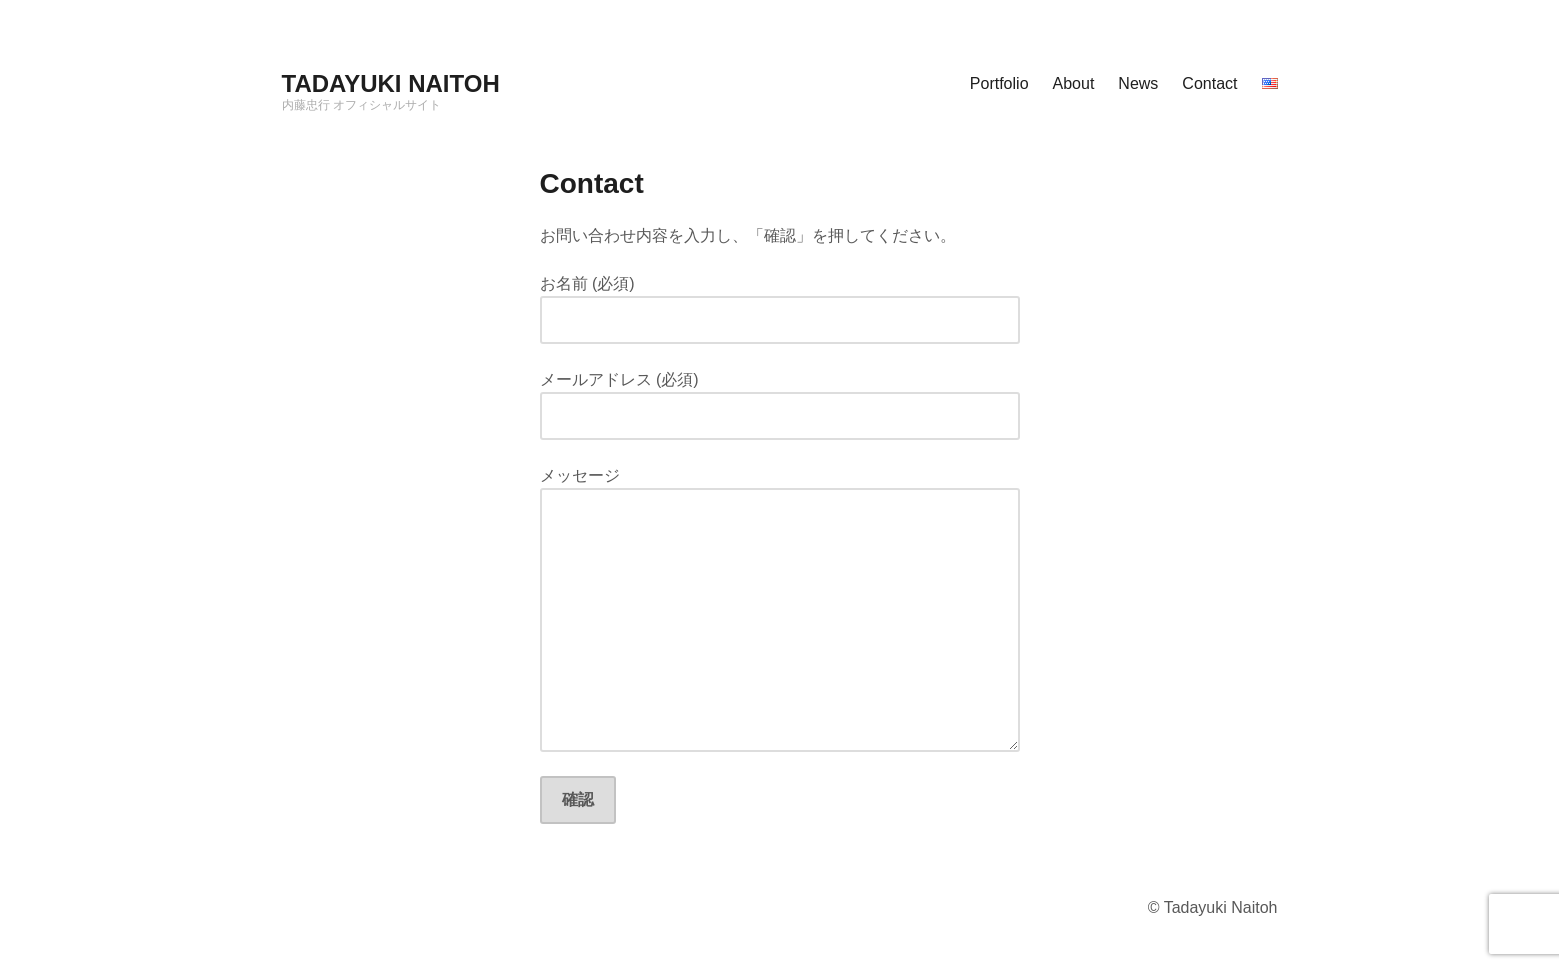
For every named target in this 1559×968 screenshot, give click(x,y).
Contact (1209, 83)
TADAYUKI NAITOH (391, 83)
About (1074, 83)
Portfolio (999, 83)
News (1138, 83)
